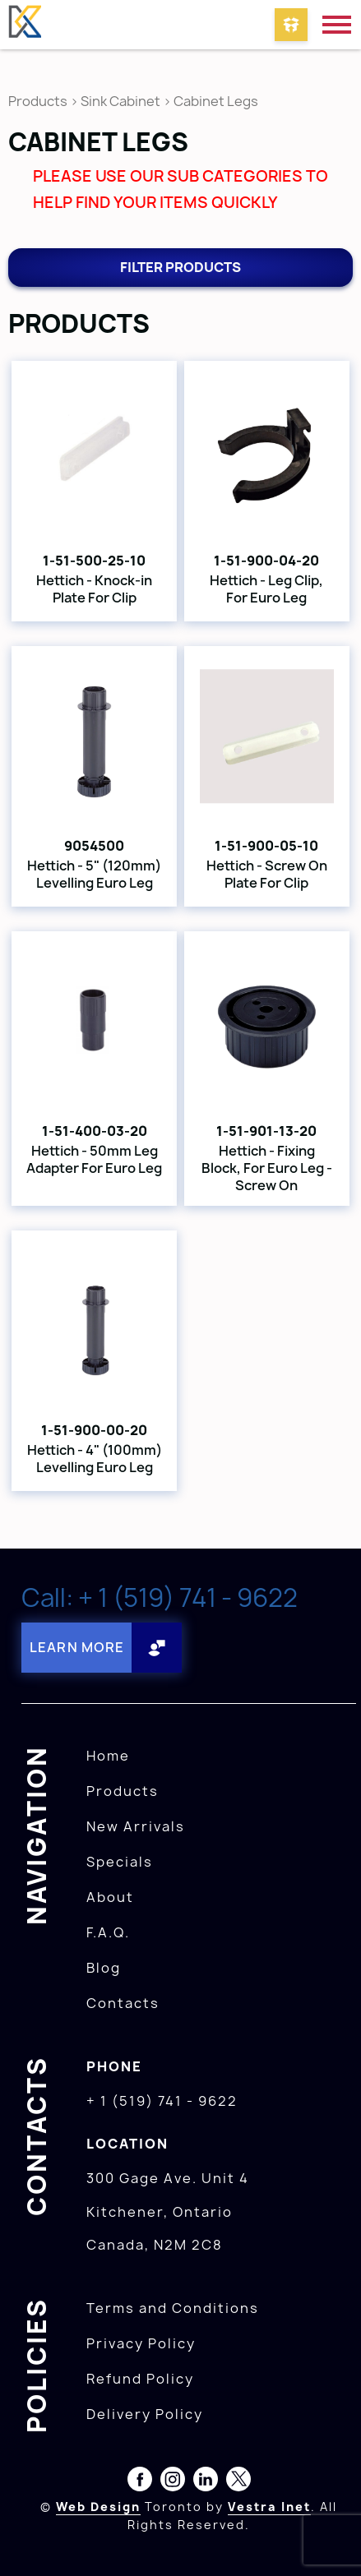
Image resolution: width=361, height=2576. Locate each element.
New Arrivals (135, 1826)
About (110, 1897)
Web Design (98, 2506)
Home (108, 1756)
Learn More (77, 1647)
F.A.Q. (108, 1932)
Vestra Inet (269, 2506)
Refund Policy (140, 2379)
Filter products (180, 267)
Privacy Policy (141, 2343)
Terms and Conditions (172, 2308)
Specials (119, 1862)
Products (37, 101)
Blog (103, 1968)
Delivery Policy (144, 2414)
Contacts (123, 2003)
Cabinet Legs (216, 101)
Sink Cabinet (120, 101)
